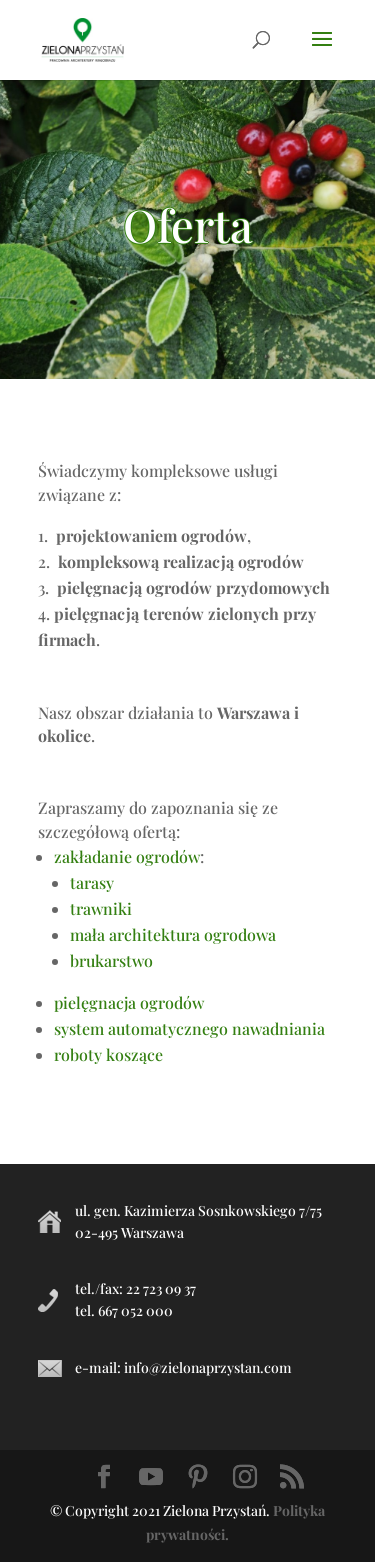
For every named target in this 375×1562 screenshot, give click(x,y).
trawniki (101, 908)
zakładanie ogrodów (127, 856)
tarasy (92, 882)
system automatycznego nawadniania (189, 1028)
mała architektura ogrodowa (173, 934)
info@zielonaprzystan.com (208, 1367)
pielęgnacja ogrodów (129, 1002)
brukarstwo (111, 960)
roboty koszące (108, 1054)
